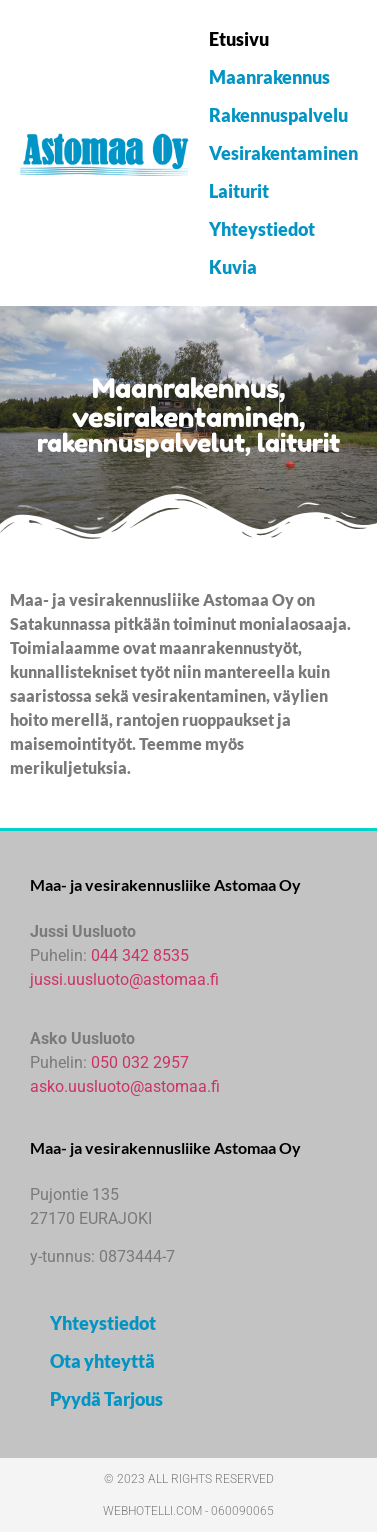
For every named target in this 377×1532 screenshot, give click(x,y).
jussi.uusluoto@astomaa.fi (124, 979)
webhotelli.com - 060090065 (188, 1511)
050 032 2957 (140, 1062)
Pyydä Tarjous (106, 1399)
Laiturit (239, 191)
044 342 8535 (140, 955)
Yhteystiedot (262, 229)
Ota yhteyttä (102, 1361)
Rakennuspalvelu (278, 115)
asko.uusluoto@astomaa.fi (125, 1086)
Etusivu (239, 39)
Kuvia (233, 267)
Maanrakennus (269, 77)
